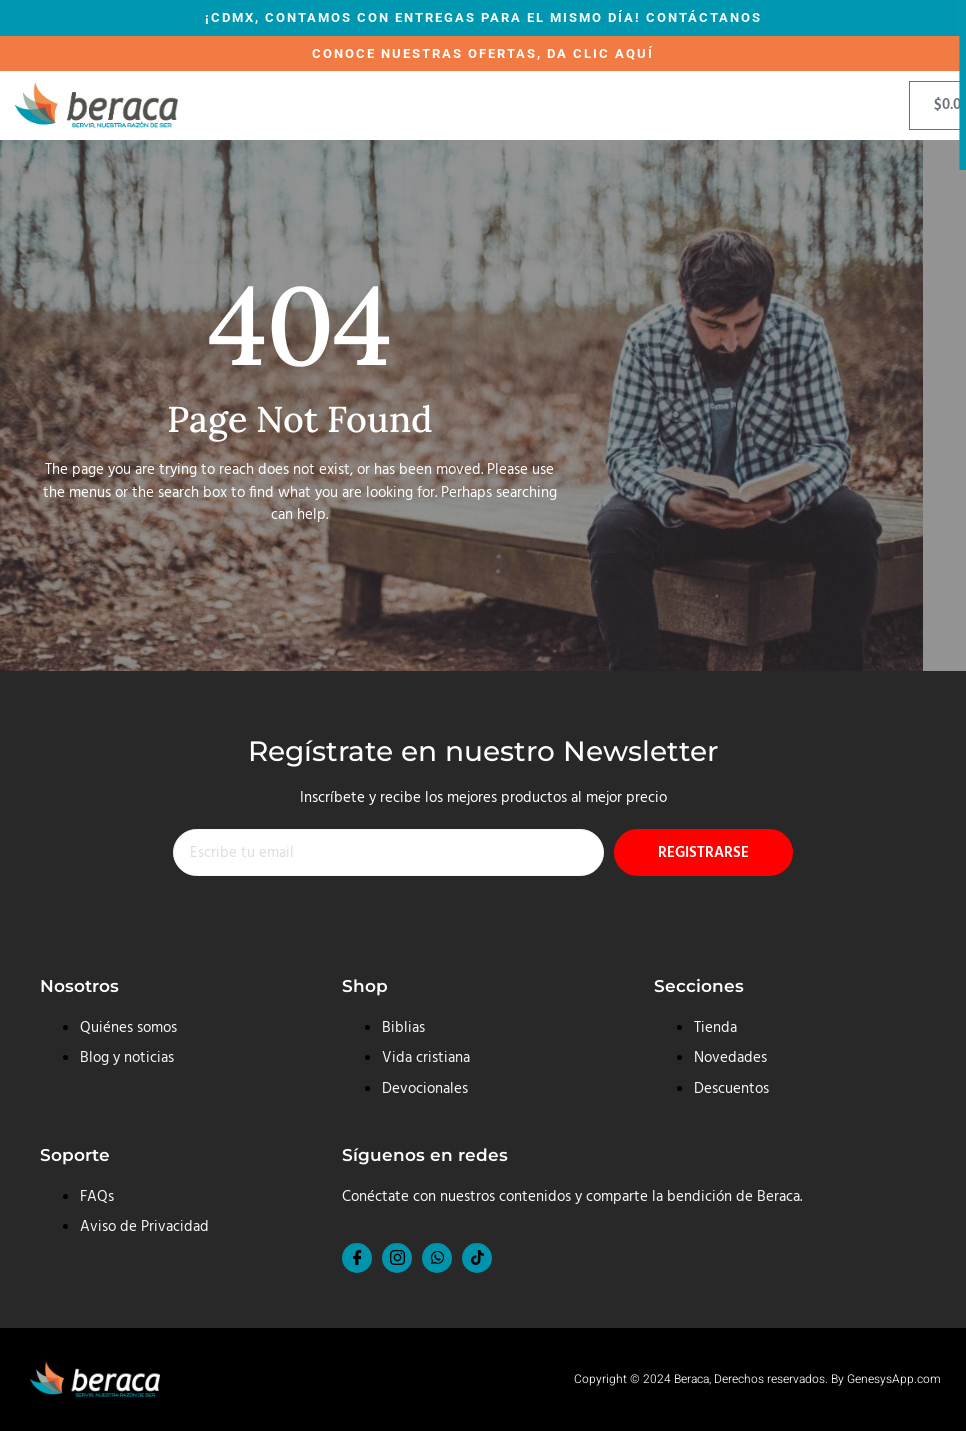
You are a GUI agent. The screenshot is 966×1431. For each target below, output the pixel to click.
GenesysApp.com (894, 1379)
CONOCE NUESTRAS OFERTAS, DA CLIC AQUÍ (483, 53)
